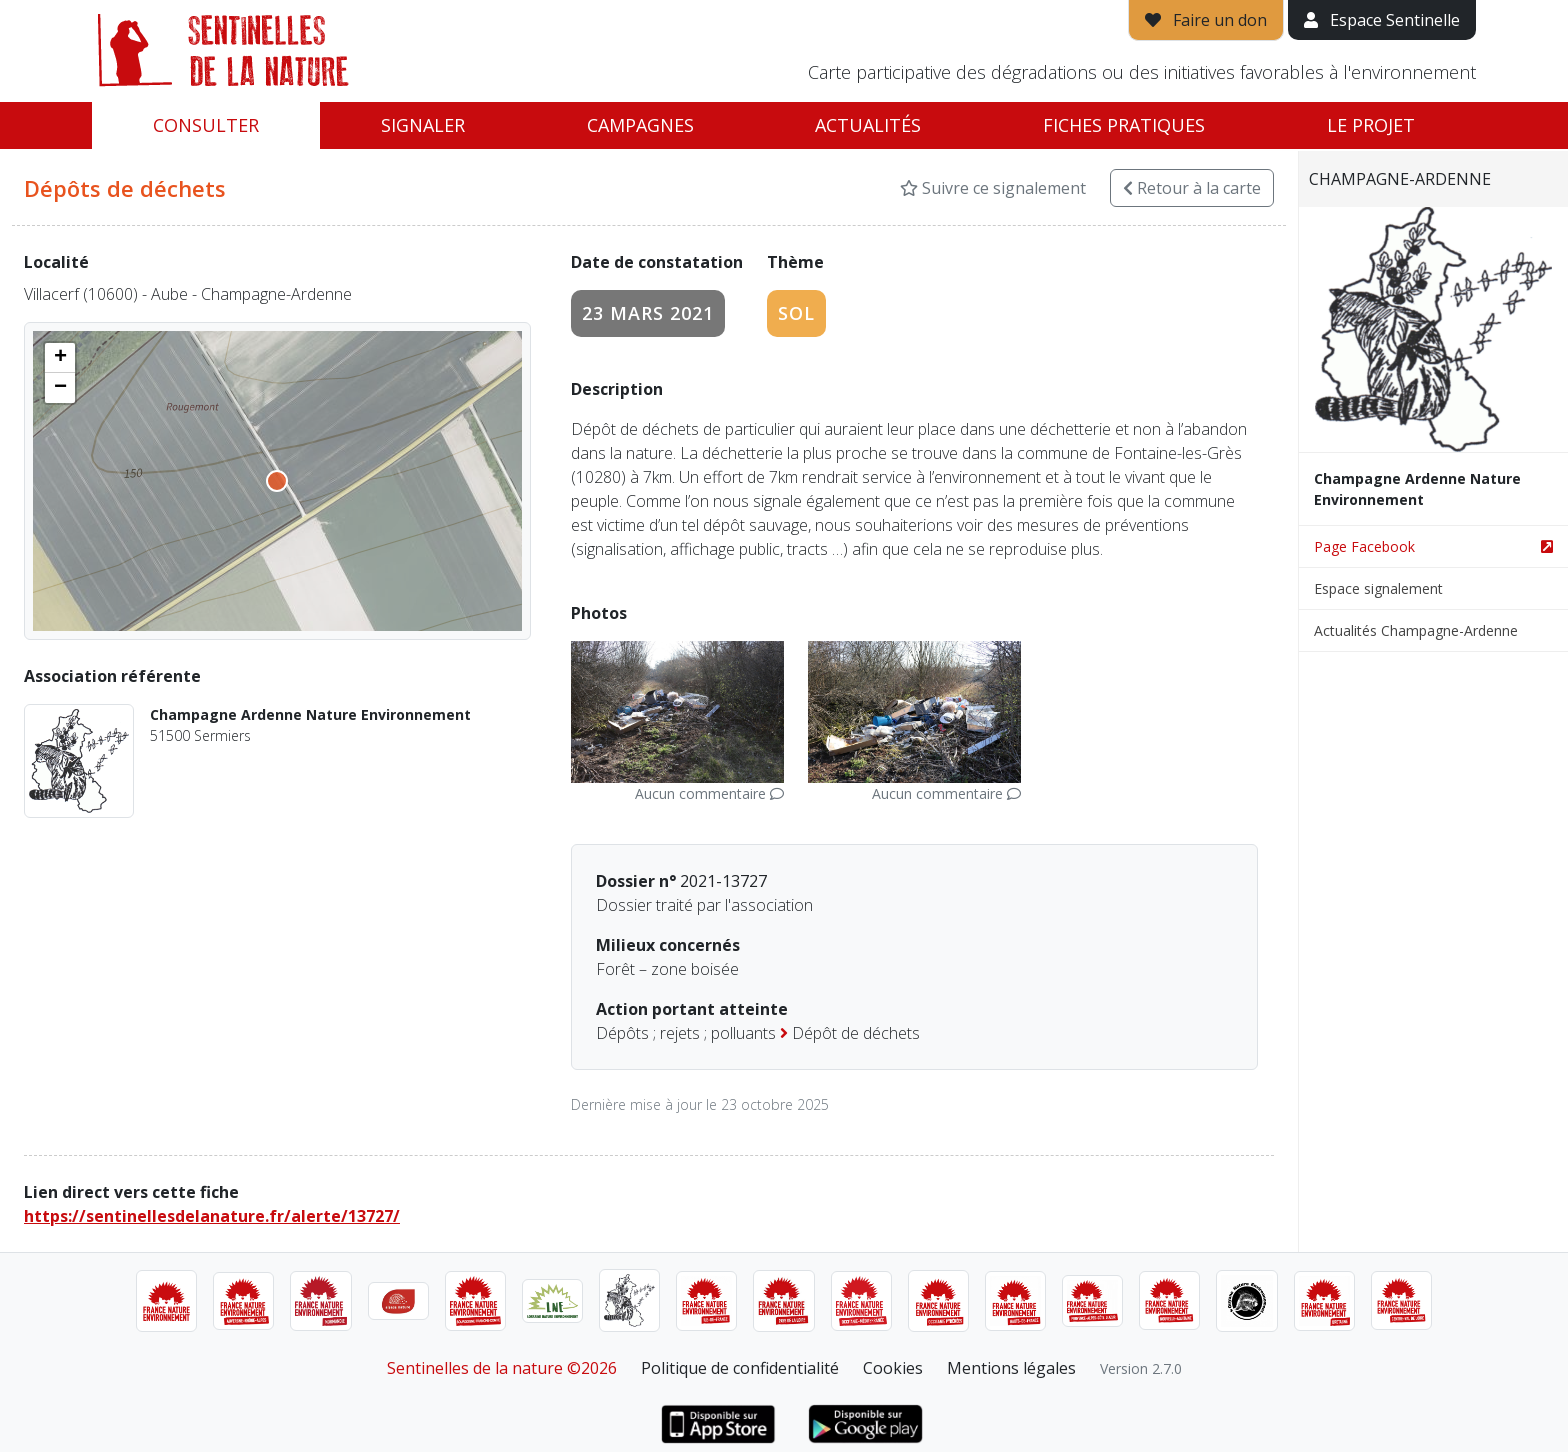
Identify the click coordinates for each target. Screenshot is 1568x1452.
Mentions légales (1011, 1368)
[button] (60, 358)
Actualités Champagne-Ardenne (1416, 630)
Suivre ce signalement (993, 188)
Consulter (206, 125)
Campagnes (640, 125)
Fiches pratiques (1124, 125)
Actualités (868, 125)
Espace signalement (1378, 588)
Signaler (423, 125)
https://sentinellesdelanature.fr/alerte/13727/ (212, 1216)
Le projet (1371, 125)
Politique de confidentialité (740, 1368)
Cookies (893, 1368)
